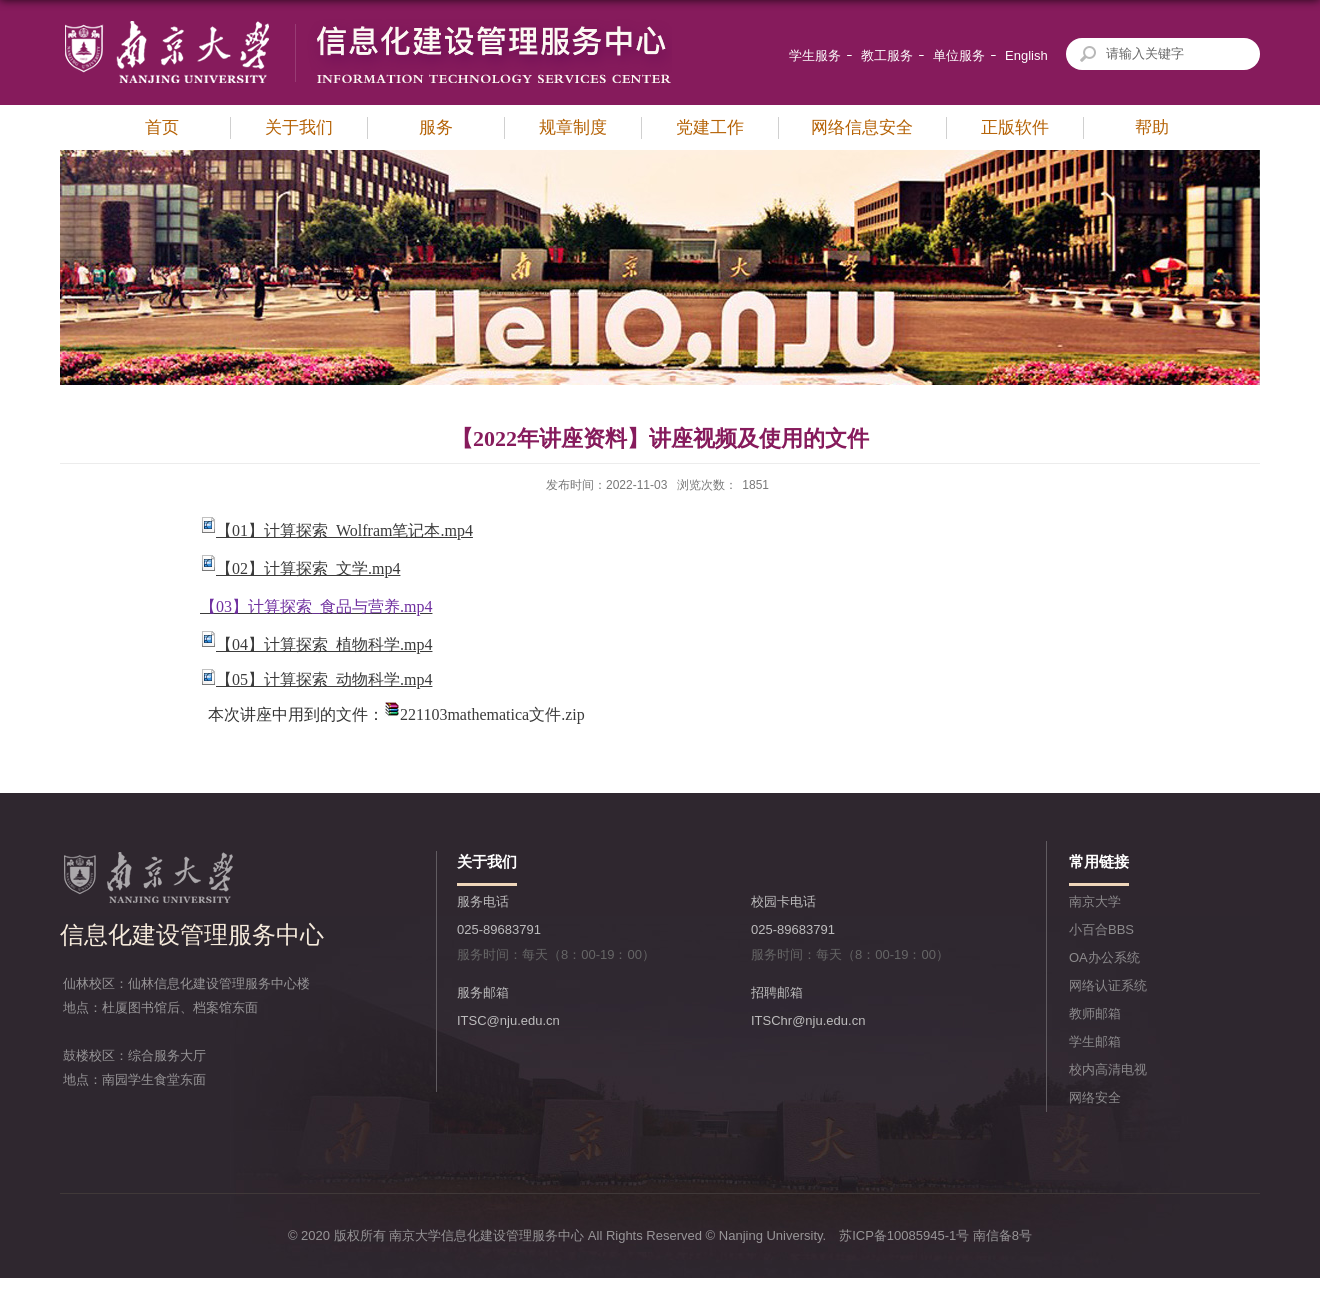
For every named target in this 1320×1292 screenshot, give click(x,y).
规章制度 (573, 127)
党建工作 (710, 127)
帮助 (1152, 127)
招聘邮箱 (777, 992)
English (1026, 55)
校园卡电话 (783, 901)
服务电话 (483, 901)
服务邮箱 (483, 992)
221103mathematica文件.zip (492, 714)
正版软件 (1015, 127)
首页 (162, 127)
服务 (436, 127)
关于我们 (299, 127)
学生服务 (815, 55)
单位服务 (959, 55)
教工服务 (887, 55)
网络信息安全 (862, 127)
